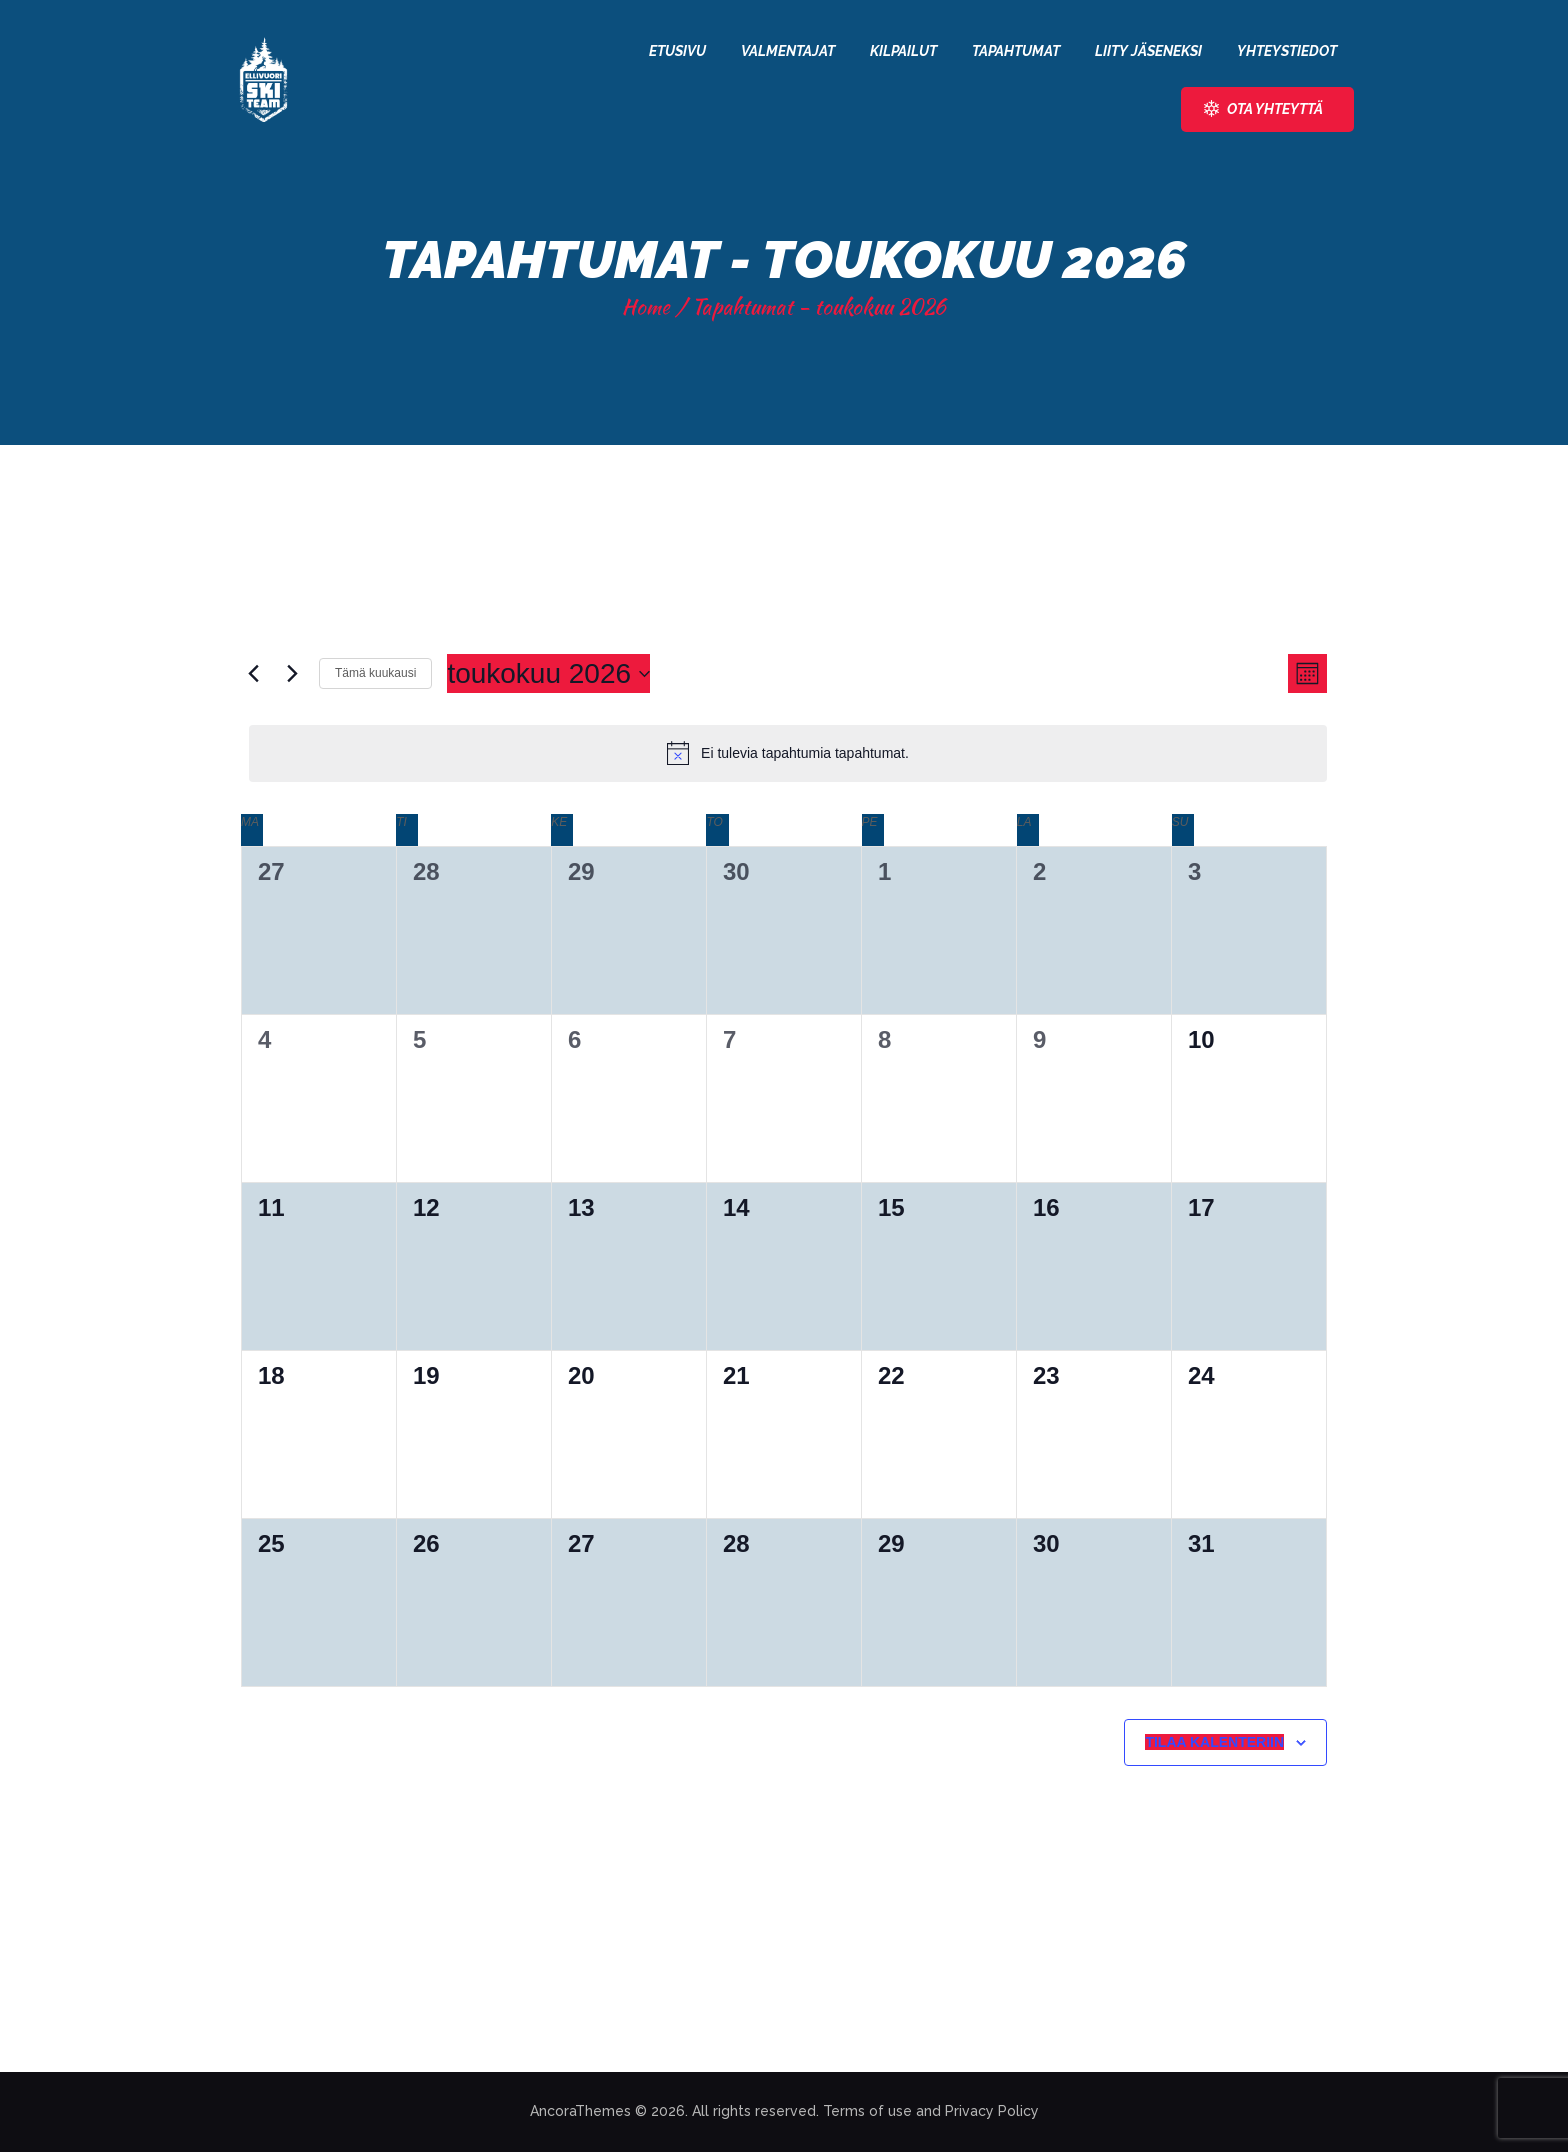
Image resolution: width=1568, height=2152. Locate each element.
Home (646, 306)
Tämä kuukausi (375, 673)
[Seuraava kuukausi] (292, 674)
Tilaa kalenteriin (1214, 1742)
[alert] (788, 753)
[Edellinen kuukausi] (253, 674)
